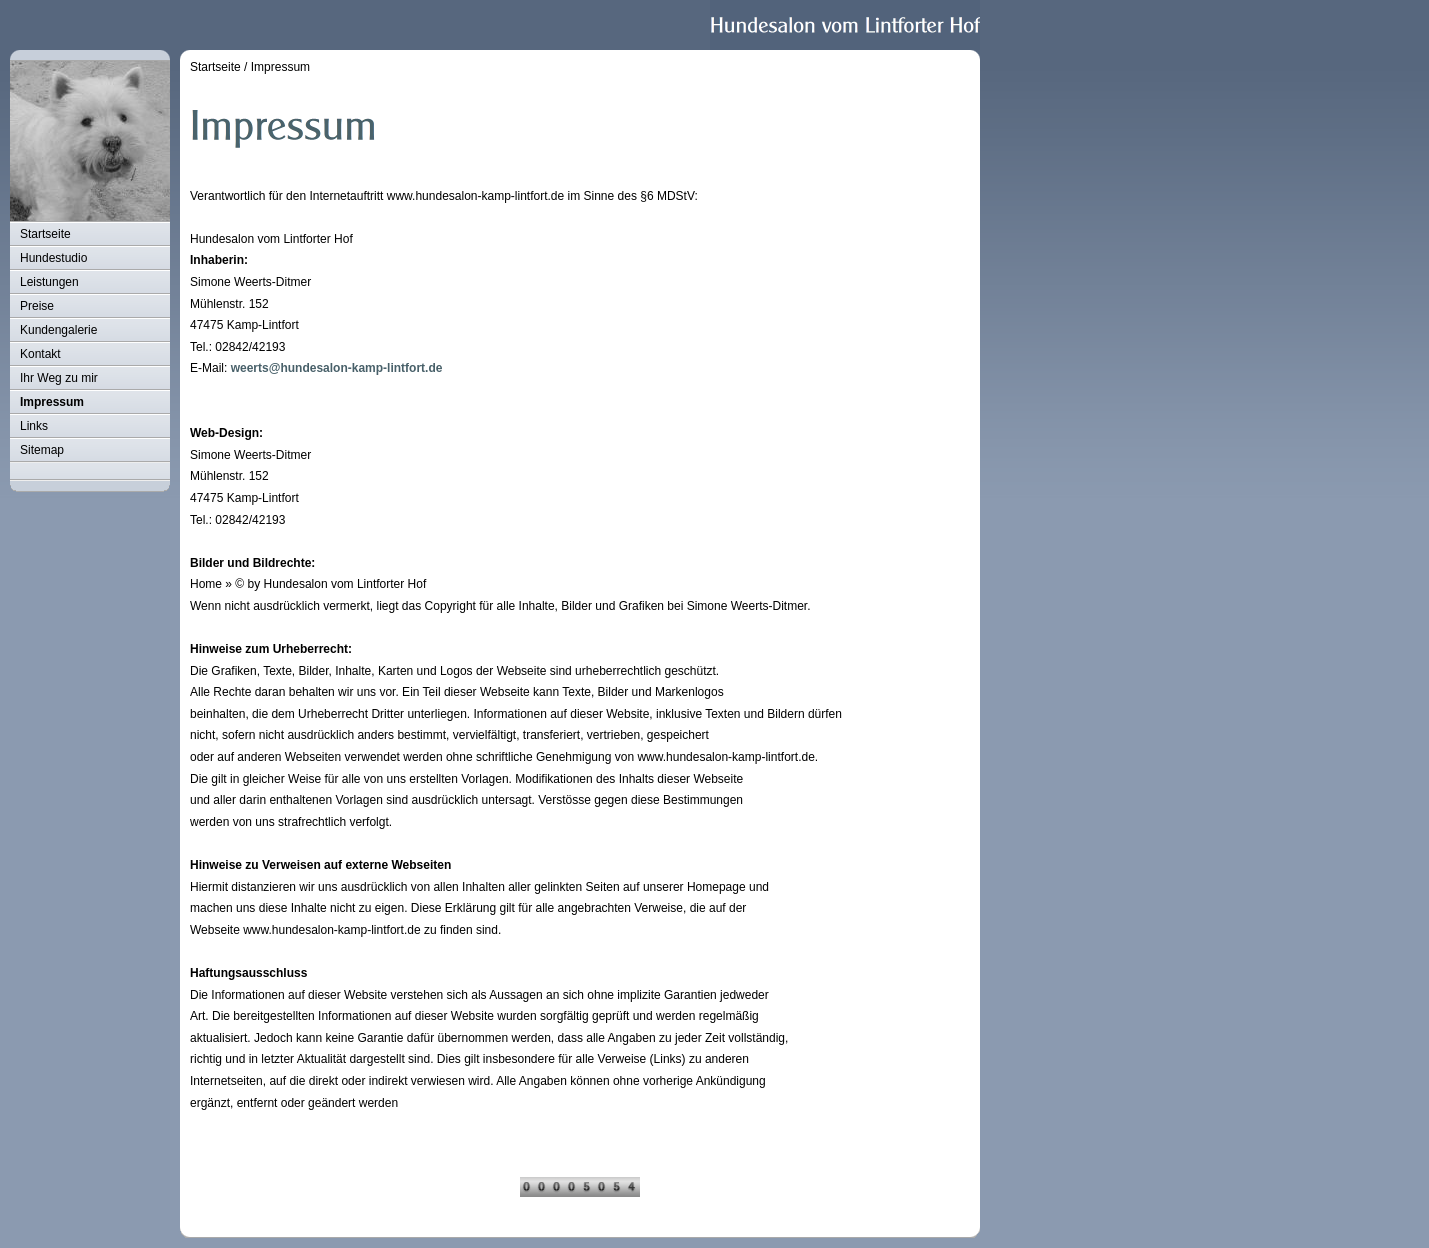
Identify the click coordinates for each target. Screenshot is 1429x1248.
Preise (37, 306)
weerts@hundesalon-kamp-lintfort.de (337, 368)
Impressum (52, 402)
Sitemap (42, 450)
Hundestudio (53, 258)
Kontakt (40, 354)
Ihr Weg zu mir (59, 378)
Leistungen (49, 282)
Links (34, 426)
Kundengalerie (58, 330)
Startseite (45, 234)
